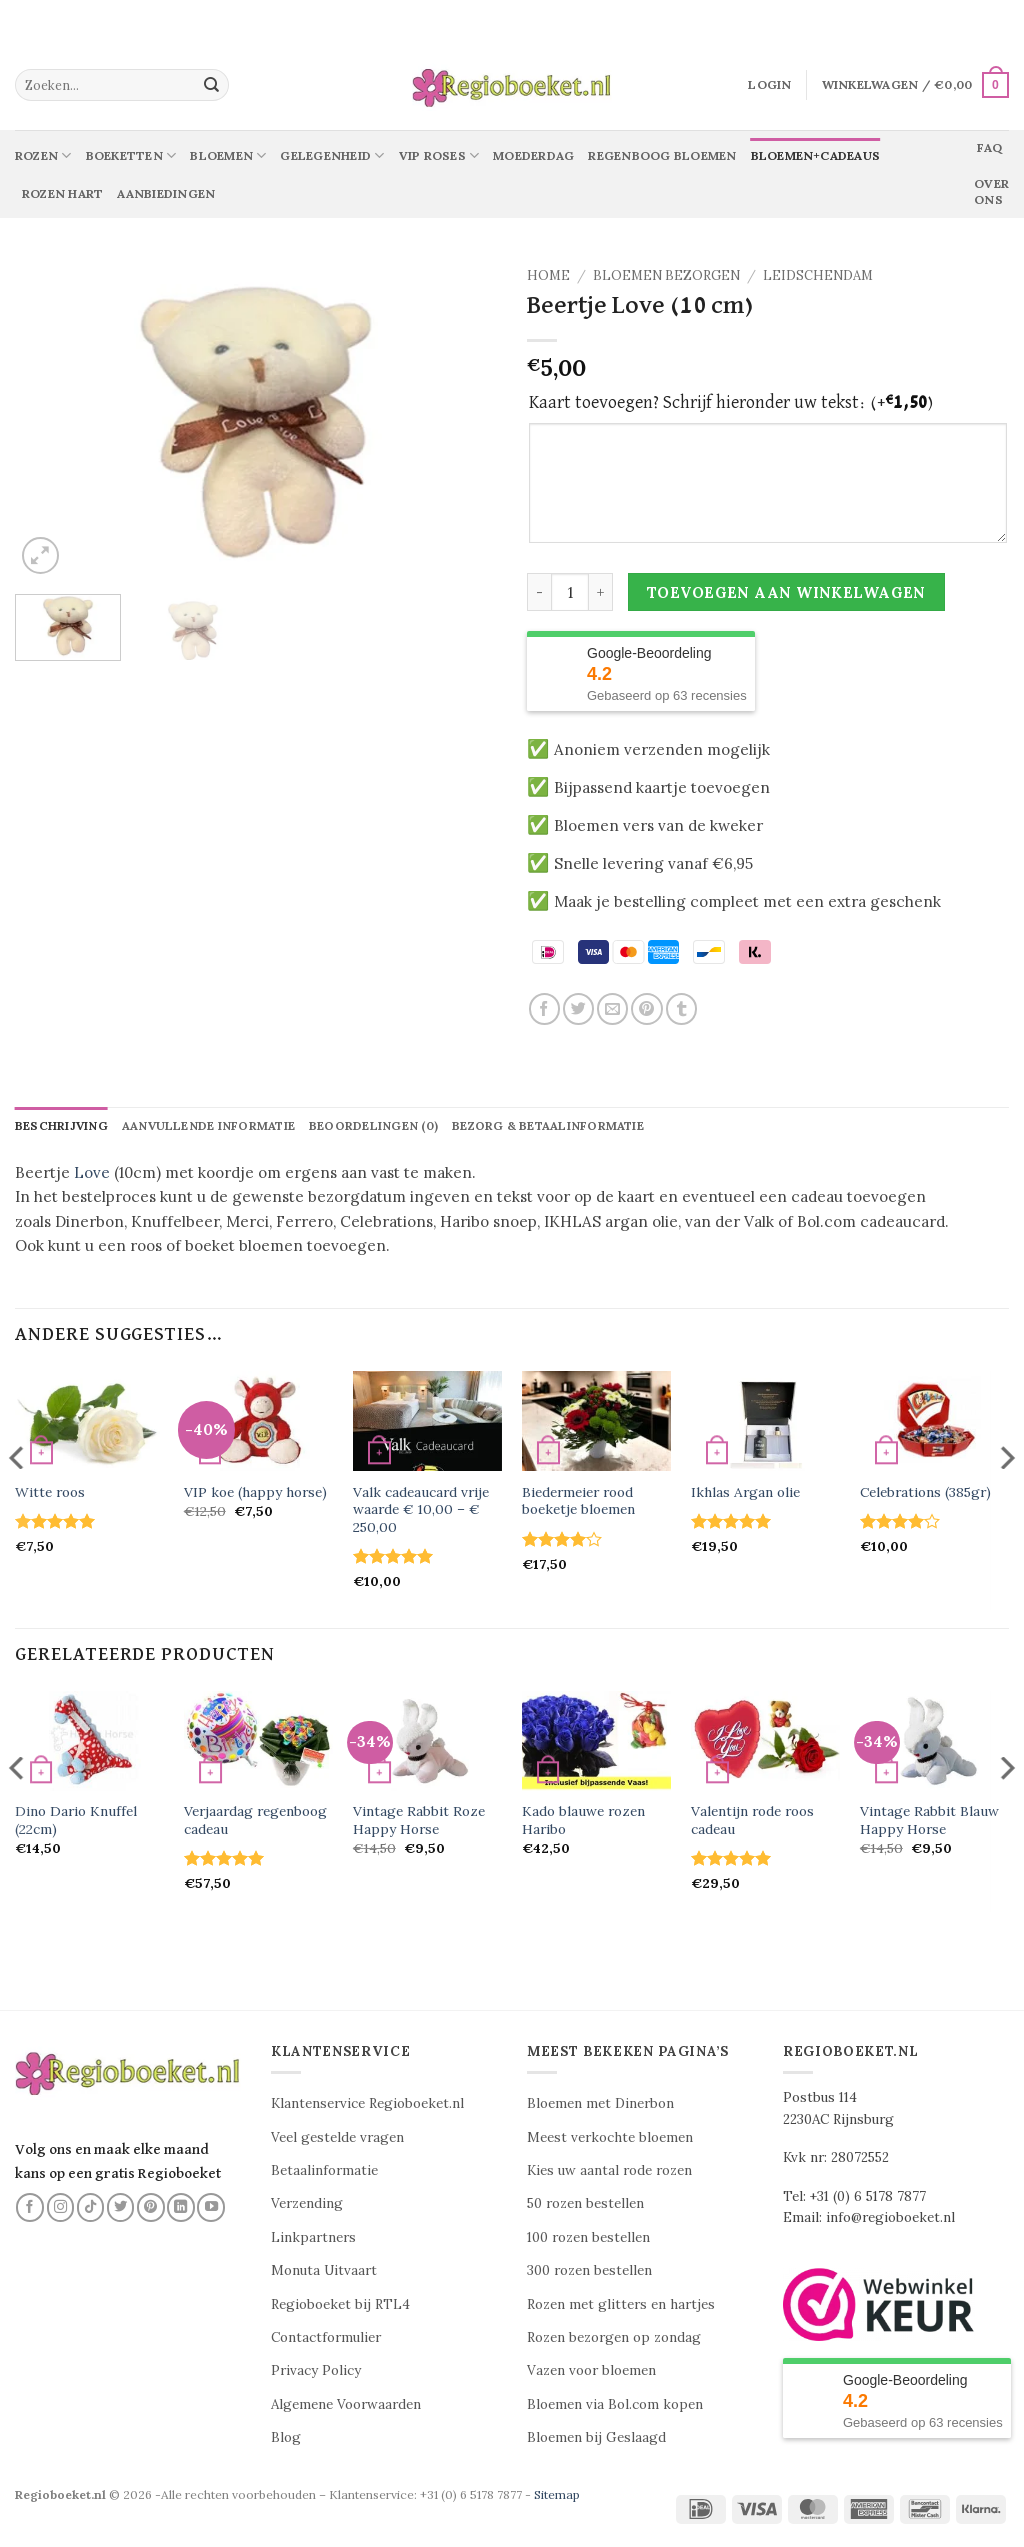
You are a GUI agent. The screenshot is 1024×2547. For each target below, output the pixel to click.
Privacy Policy (316, 2371)
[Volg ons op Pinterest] (151, 2208)
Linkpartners (313, 2237)
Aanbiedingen (166, 193)
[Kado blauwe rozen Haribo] (596, 1742)
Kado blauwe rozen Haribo (583, 1821)
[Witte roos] (89, 1422)
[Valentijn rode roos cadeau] (765, 1742)
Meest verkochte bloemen (610, 2137)
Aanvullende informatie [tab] (213, 1126)
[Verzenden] (211, 85)
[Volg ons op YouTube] (211, 2208)
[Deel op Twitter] (578, 1008)
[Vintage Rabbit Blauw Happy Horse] (934, 1742)
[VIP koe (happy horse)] (258, 1422)
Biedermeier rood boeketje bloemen (578, 1501)
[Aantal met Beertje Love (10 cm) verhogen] (601, 592)
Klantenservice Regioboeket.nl (367, 2104)
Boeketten (131, 155)
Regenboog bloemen (662, 155)
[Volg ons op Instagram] (61, 2208)
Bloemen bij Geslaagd (596, 2438)
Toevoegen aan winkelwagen (786, 592)
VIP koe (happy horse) (255, 1493)
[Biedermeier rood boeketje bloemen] (596, 1422)
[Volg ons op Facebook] (30, 2208)
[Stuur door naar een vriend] (612, 1008)
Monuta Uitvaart (324, 2271)
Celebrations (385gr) (925, 1493)
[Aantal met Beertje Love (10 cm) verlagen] (539, 592)
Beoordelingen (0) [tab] (381, 1126)
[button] (769, 85)
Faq (989, 147)
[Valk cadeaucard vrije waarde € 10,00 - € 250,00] (427, 1422)
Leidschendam (818, 275)
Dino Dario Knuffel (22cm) (76, 1821)
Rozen (43, 155)
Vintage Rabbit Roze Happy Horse (419, 1821)
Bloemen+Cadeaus (816, 155)
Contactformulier (326, 2338)
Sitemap (557, 2494)
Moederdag (533, 155)
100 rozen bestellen (588, 2237)
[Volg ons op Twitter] (121, 2208)
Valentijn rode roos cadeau (752, 1821)
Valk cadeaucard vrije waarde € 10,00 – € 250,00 (421, 1510)
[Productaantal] (570, 592)
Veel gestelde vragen (337, 2137)
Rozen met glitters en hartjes (621, 2304)
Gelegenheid (332, 155)
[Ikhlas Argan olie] (765, 1422)
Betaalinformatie (324, 2171)
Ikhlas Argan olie (745, 1493)
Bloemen (228, 155)
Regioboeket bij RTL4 (340, 2304)
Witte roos (50, 1493)
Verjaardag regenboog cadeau (255, 1821)
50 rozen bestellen (585, 2204)
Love (92, 1173)
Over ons (991, 191)
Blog (286, 2438)
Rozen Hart (62, 193)
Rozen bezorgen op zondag (614, 2338)
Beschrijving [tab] (62, 1126)
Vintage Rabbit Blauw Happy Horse (929, 1821)
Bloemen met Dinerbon (600, 2104)
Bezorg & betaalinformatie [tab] (558, 1126)
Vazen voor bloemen (591, 2371)
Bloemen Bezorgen (666, 275)
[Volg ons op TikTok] (91, 2208)
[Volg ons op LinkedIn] (181, 2208)
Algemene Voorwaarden (346, 2404)
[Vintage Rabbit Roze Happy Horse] (427, 1742)
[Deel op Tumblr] (681, 1008)
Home (548, 275)
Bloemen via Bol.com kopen (615, 2404)
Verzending (307, 2204)
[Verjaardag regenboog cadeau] (258, 1742)
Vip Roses (439, 155)
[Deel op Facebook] (544, 1008)
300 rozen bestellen (589, 2271)
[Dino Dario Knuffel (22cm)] (89, 1742)
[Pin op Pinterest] (646, 1008)
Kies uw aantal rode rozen (609, 2171)
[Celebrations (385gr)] (934, 1422)
